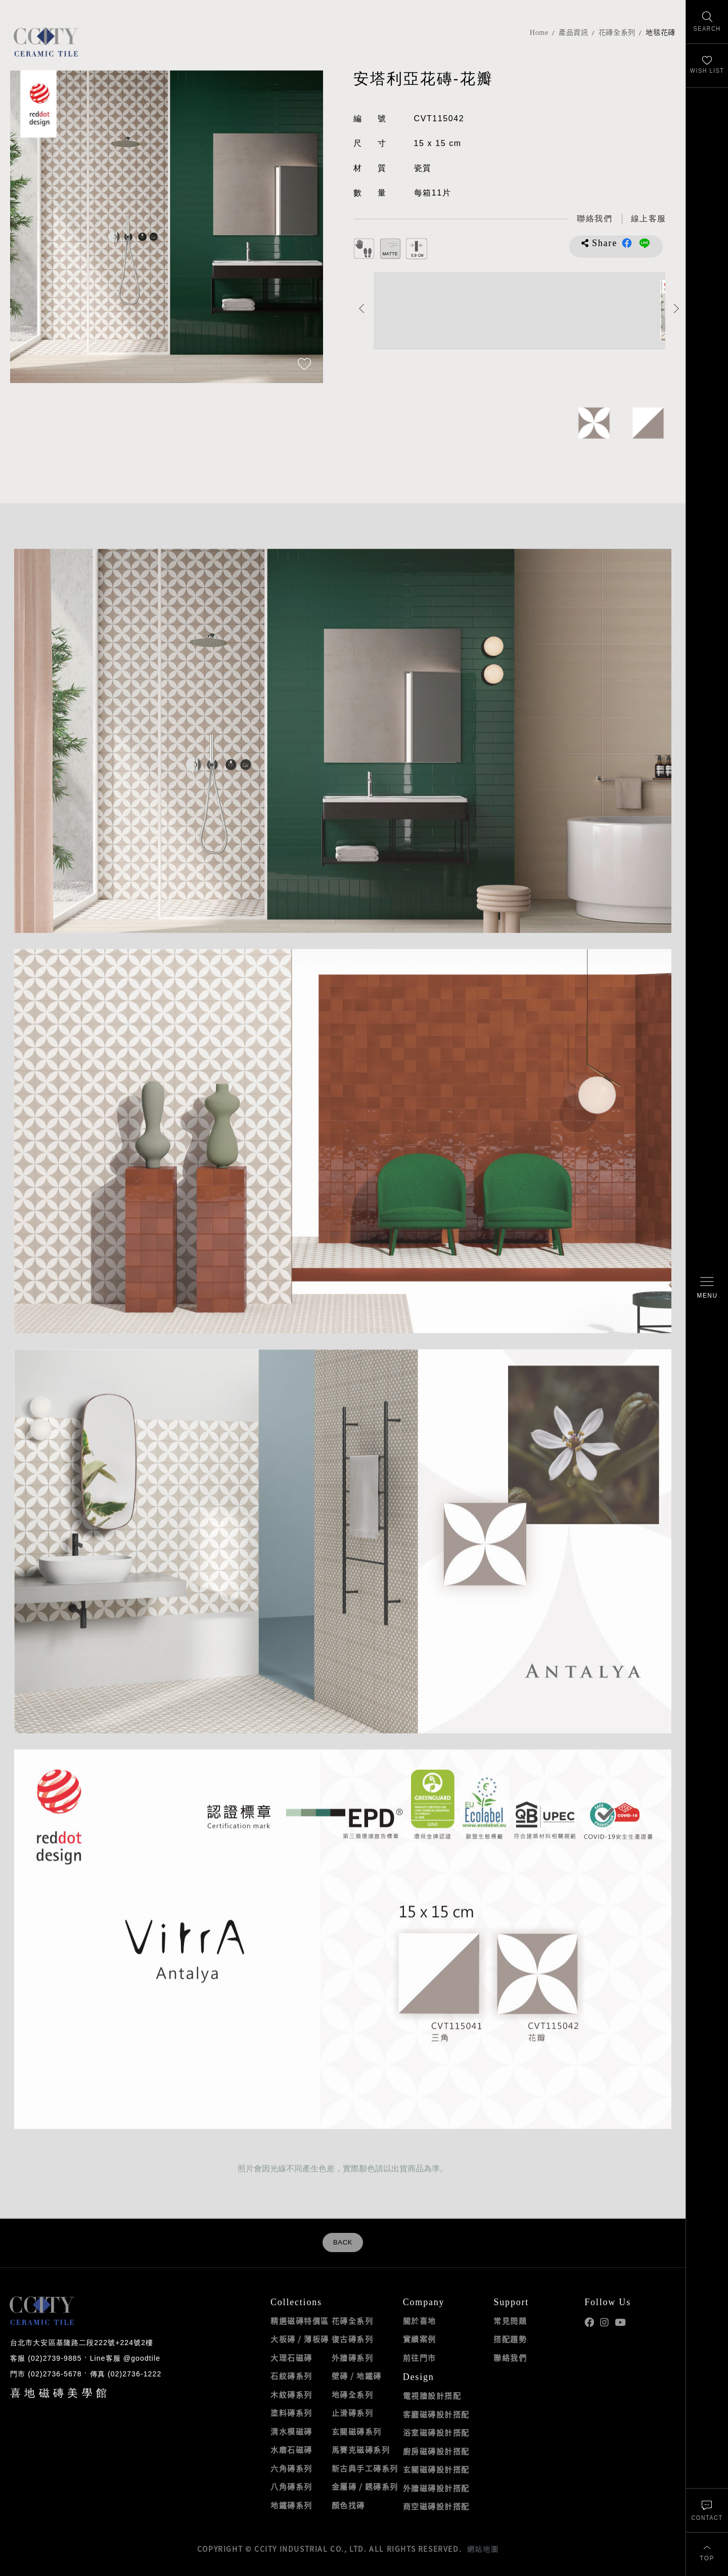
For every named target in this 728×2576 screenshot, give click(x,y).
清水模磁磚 (291, 2431)
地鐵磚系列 (291, 2505)
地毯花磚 (660, 32)
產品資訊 (573, 32)
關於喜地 (419, 2320)
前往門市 (419, 2357)
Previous (362, 308)
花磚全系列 (617, 32)
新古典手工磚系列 (365, 2468)
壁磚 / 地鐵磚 (357, 2375)
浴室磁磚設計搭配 (436, 2432)
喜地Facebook (589, 2322)
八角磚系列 (291, 2486)
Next (677, 308)
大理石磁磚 (291, 2357)
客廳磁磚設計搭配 (436, 2414)
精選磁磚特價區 (299, 2320)
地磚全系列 (353, 2394)
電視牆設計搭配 (432, 2395)
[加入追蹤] (304, 365)
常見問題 (510, 2320)
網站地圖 (482, 2549)
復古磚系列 (353, 2339)
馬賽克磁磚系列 (361, 2449)
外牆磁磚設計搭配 (436, 2488)
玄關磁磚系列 (357, 2431)
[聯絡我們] (707, 2510)
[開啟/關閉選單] (707, 1288)
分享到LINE (644, 243)
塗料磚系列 (291, 2412)
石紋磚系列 (291, 2375)
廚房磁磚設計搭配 (436, 2451)
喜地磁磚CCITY (46, 42)
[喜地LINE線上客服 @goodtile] (648, 219)
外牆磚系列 (353, 2357)
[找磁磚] (707, 22)
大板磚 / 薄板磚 (299, 2339)
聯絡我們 (510, 2357)
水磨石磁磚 (291, 2449)
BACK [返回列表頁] (342, 2242)
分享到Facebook (626, 243)
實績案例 (419, 2339)
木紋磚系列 (291, 2394)
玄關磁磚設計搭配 (436, 2469)
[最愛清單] (707, 66)
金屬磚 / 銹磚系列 (365, 2486)
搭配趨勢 (510, 2339)
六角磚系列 (291, 2468)
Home (539, 32)
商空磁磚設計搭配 (436, 2506)
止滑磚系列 (353, 2412)
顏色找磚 (348, 2505)
